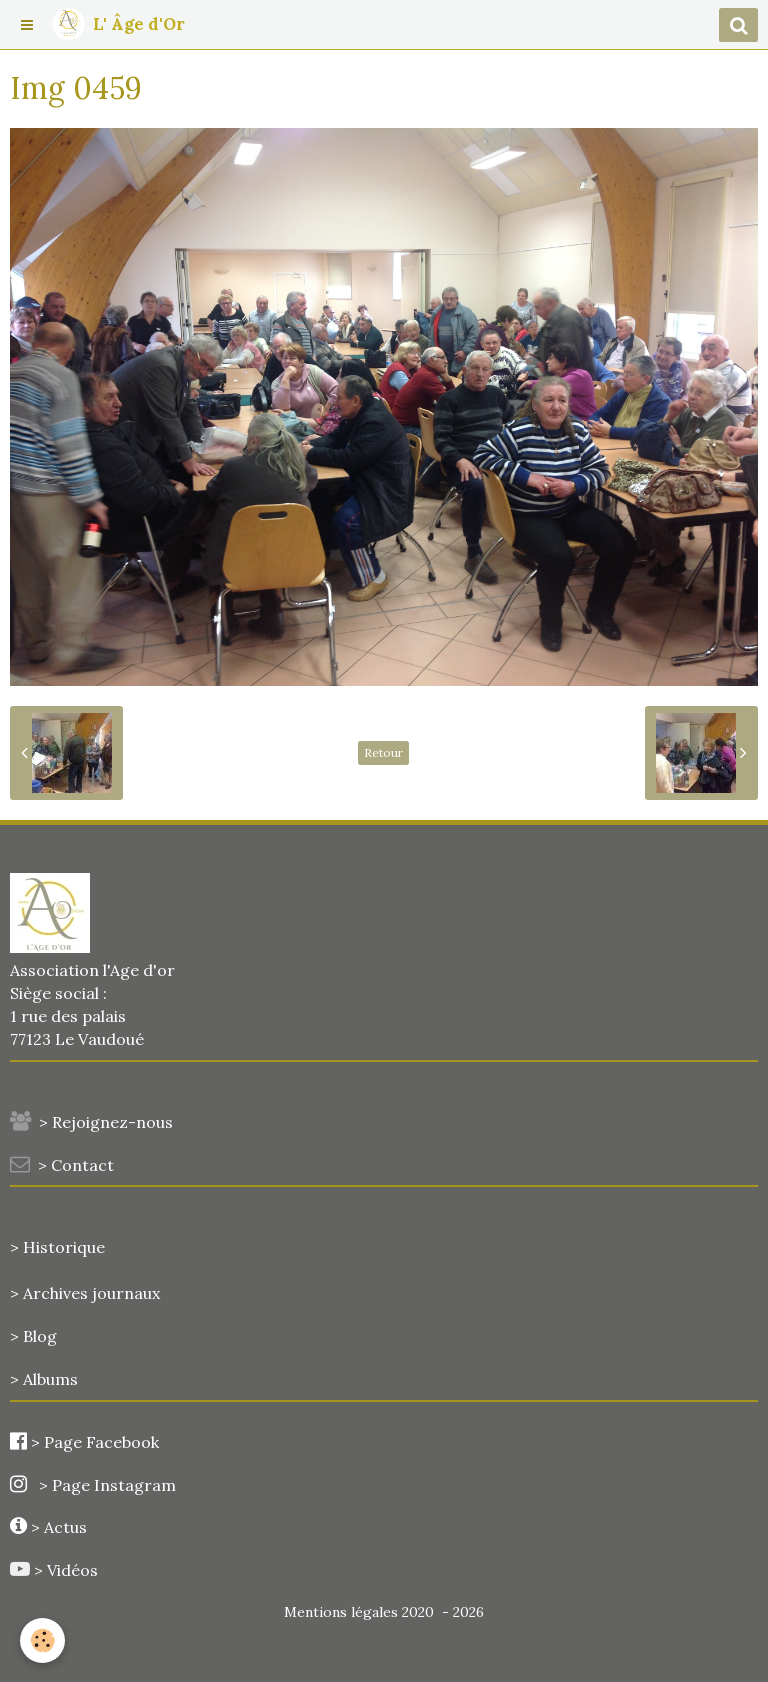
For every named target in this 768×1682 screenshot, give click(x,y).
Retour (383, 752)
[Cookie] (42, 1640)
